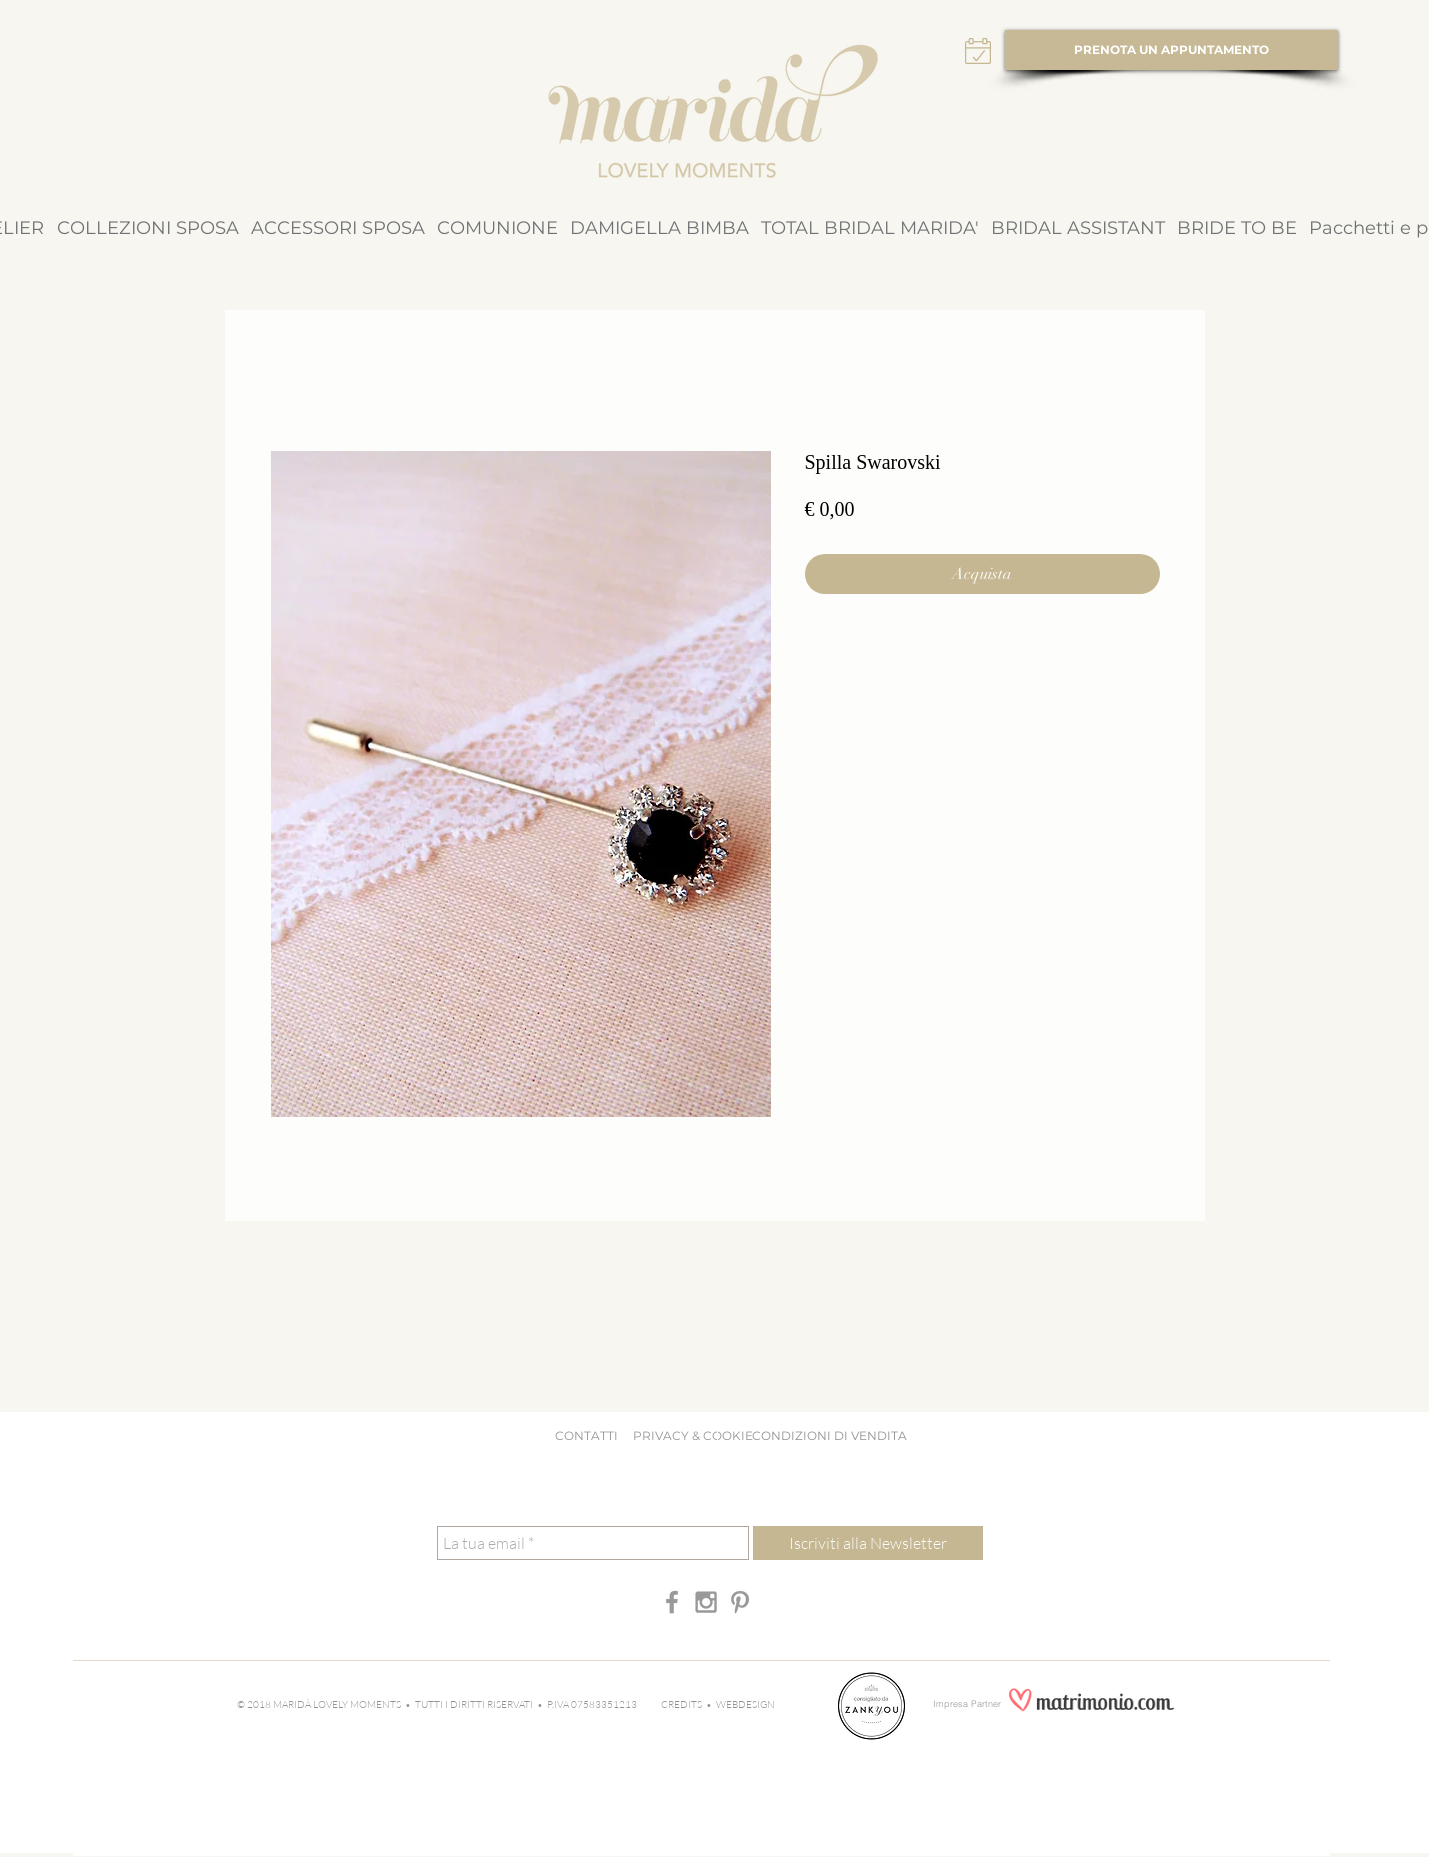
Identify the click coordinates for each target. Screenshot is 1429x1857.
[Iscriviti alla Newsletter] (868, 1543)
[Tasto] (304, 46)
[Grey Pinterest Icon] (740, 1602)
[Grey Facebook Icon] (672, 1602)
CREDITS (683, 1704)
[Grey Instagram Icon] (706, 1602)
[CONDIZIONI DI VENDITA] (830, 1437)
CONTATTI (586, 1435)
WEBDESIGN (745, 1704)
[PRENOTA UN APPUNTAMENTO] (1171, 50)
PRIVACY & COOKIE (697, 1435)
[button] (148, 228)
